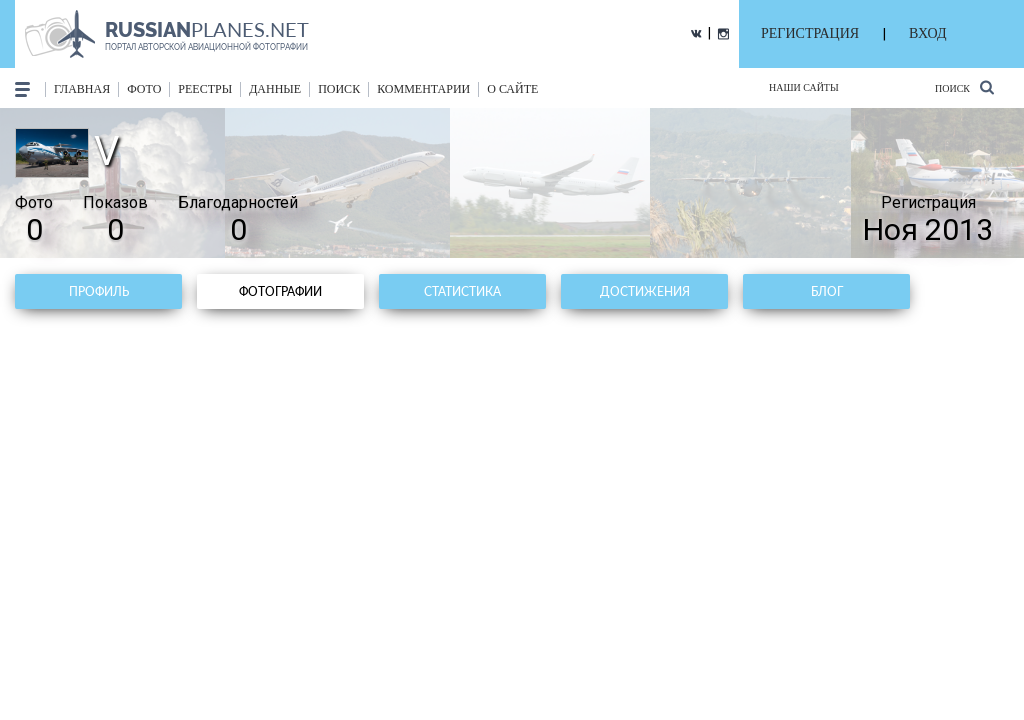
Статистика (462, 291)
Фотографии (280, 291)
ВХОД (927, 33)
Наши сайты (804, 87)
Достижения (645, 291)
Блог (827, 291)
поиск (339, 89)
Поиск (964, 87)
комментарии (423, 89)
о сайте (512, 89)
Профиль (99, 291)
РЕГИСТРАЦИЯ (810, 33)
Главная (82, 89)
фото (144, 89)
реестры (205, 89)
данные (275, 89)
